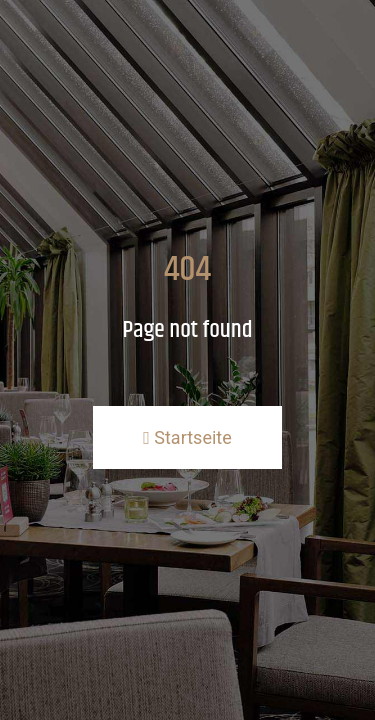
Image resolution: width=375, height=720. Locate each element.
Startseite (187, 437)
